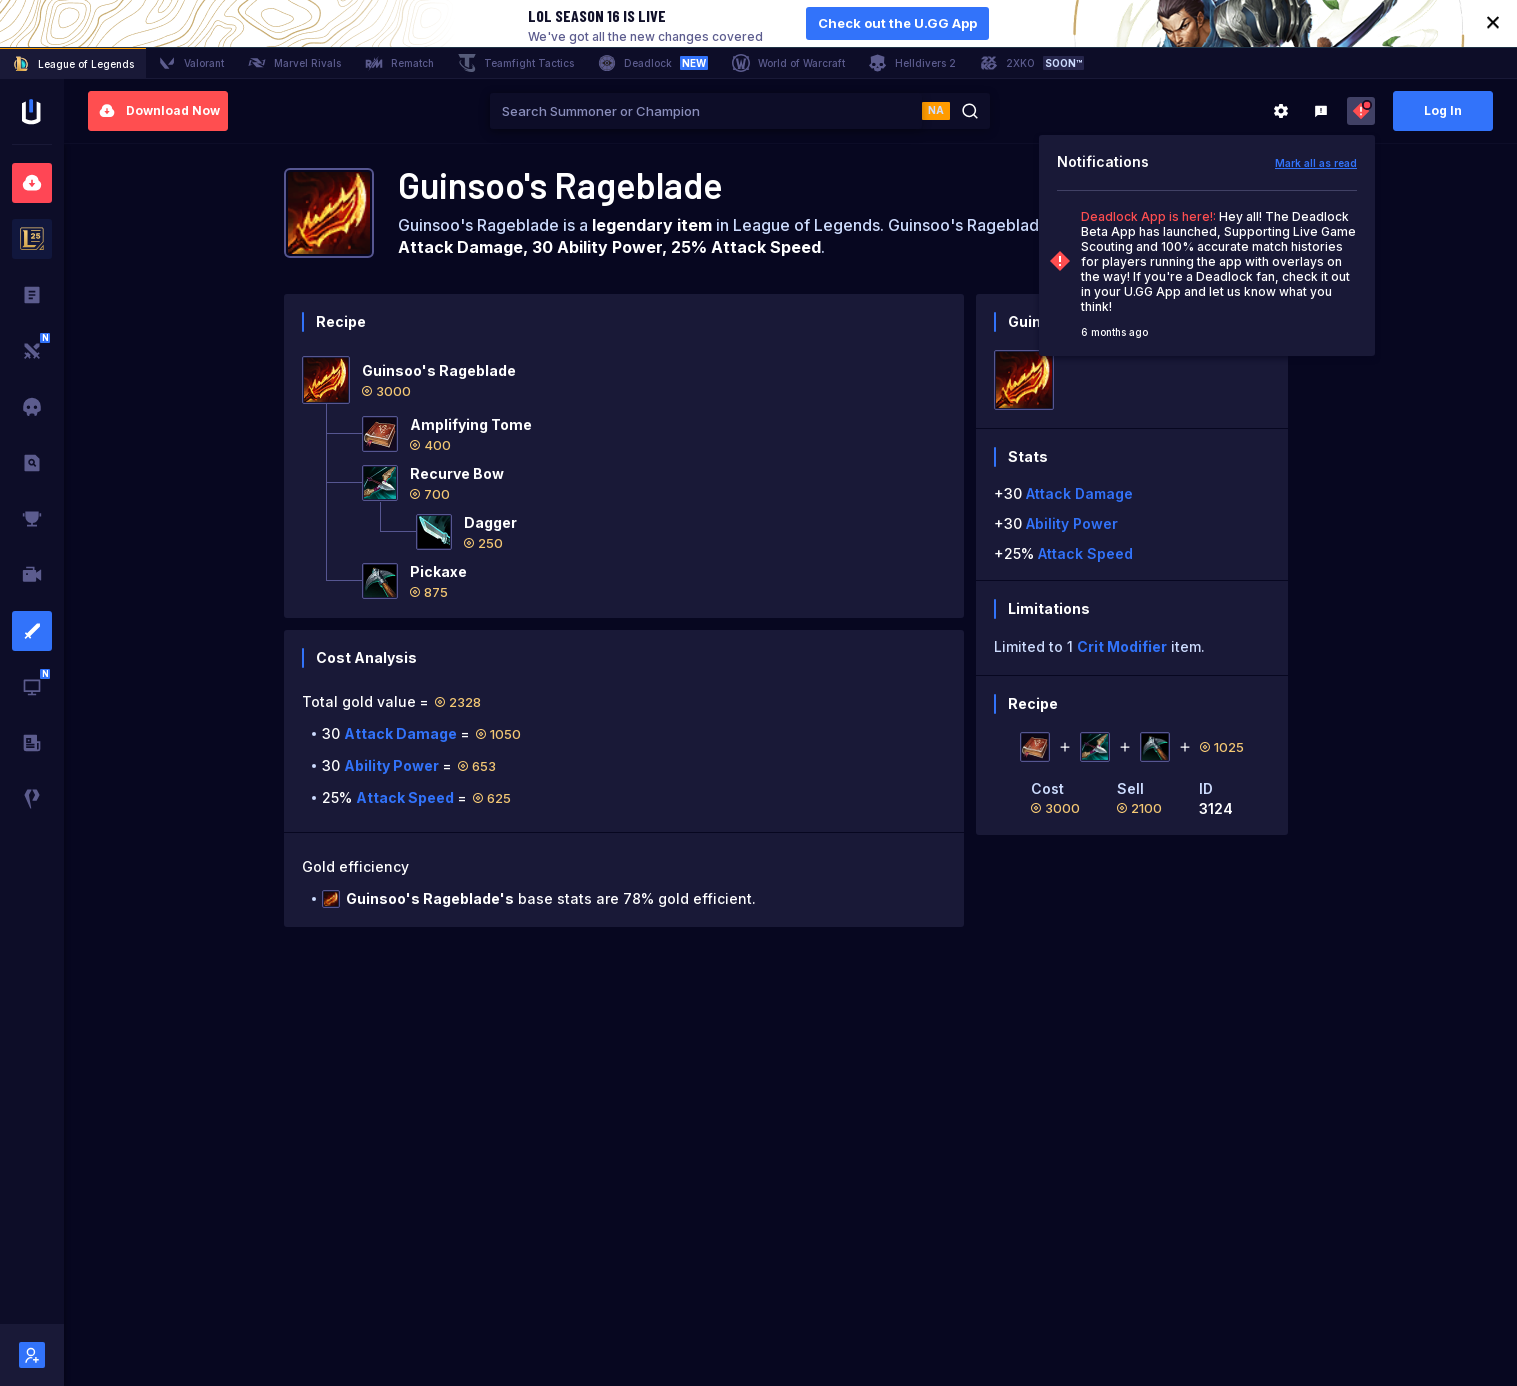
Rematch (399, 63)
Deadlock (653, 63)
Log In (1443, 110)
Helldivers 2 (912, 63)
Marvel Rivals (294, 63)
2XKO (1032, 63)
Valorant (191, 63)
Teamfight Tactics (516, 63)
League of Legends (73, 64)
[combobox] (706, 111)
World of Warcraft (788, 63)
